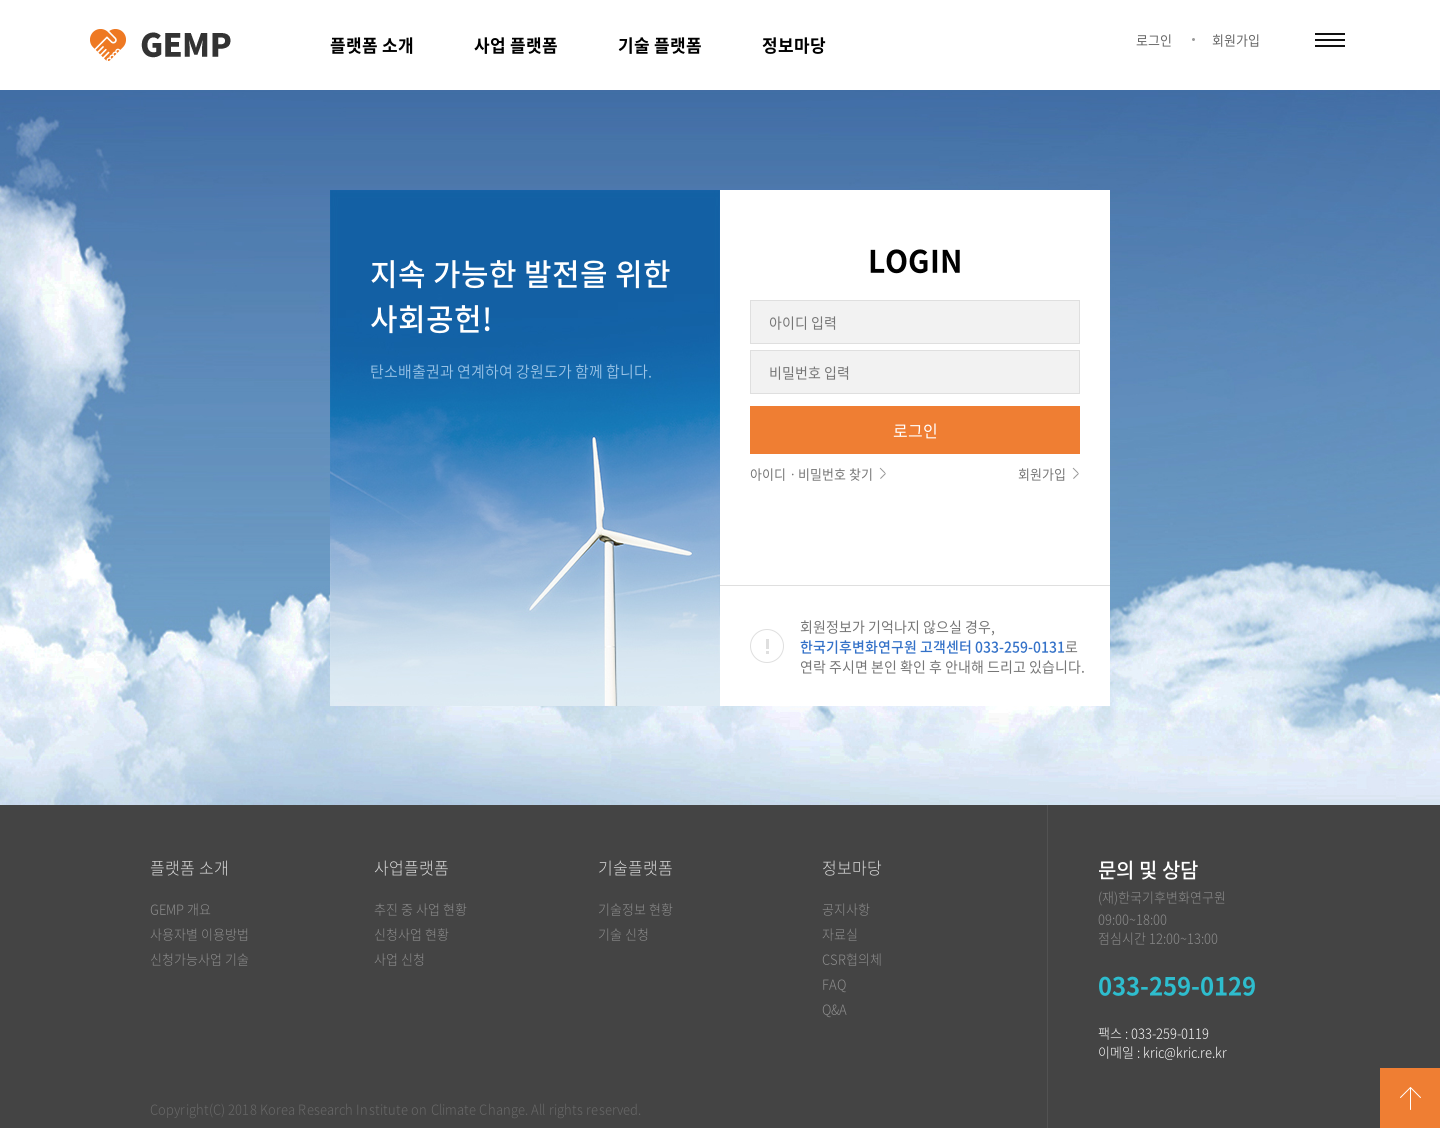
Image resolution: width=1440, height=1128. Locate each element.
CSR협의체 (852, 958)
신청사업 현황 (411, 933)
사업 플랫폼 (516, 44)
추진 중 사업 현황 (420, 908)
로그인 (1154, 39)
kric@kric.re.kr (1185, 1051)
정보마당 (794, 44)
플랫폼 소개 (372, 44)
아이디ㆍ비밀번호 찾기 (811, 473)
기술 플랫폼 (660, 44)
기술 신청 (623, 933)
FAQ (834, 983)
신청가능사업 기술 (199, 958)
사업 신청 (399, 958)
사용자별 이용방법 (199, 933)
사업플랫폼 (411, 867)
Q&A (834, 1008)
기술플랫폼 (635, 867)
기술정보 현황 (635, 908)
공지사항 (846, 908)
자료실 (840, 933)
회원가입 (1236, 39)
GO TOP (1410, 1098)
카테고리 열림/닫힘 (1330, 40)
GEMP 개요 (180, 908)
